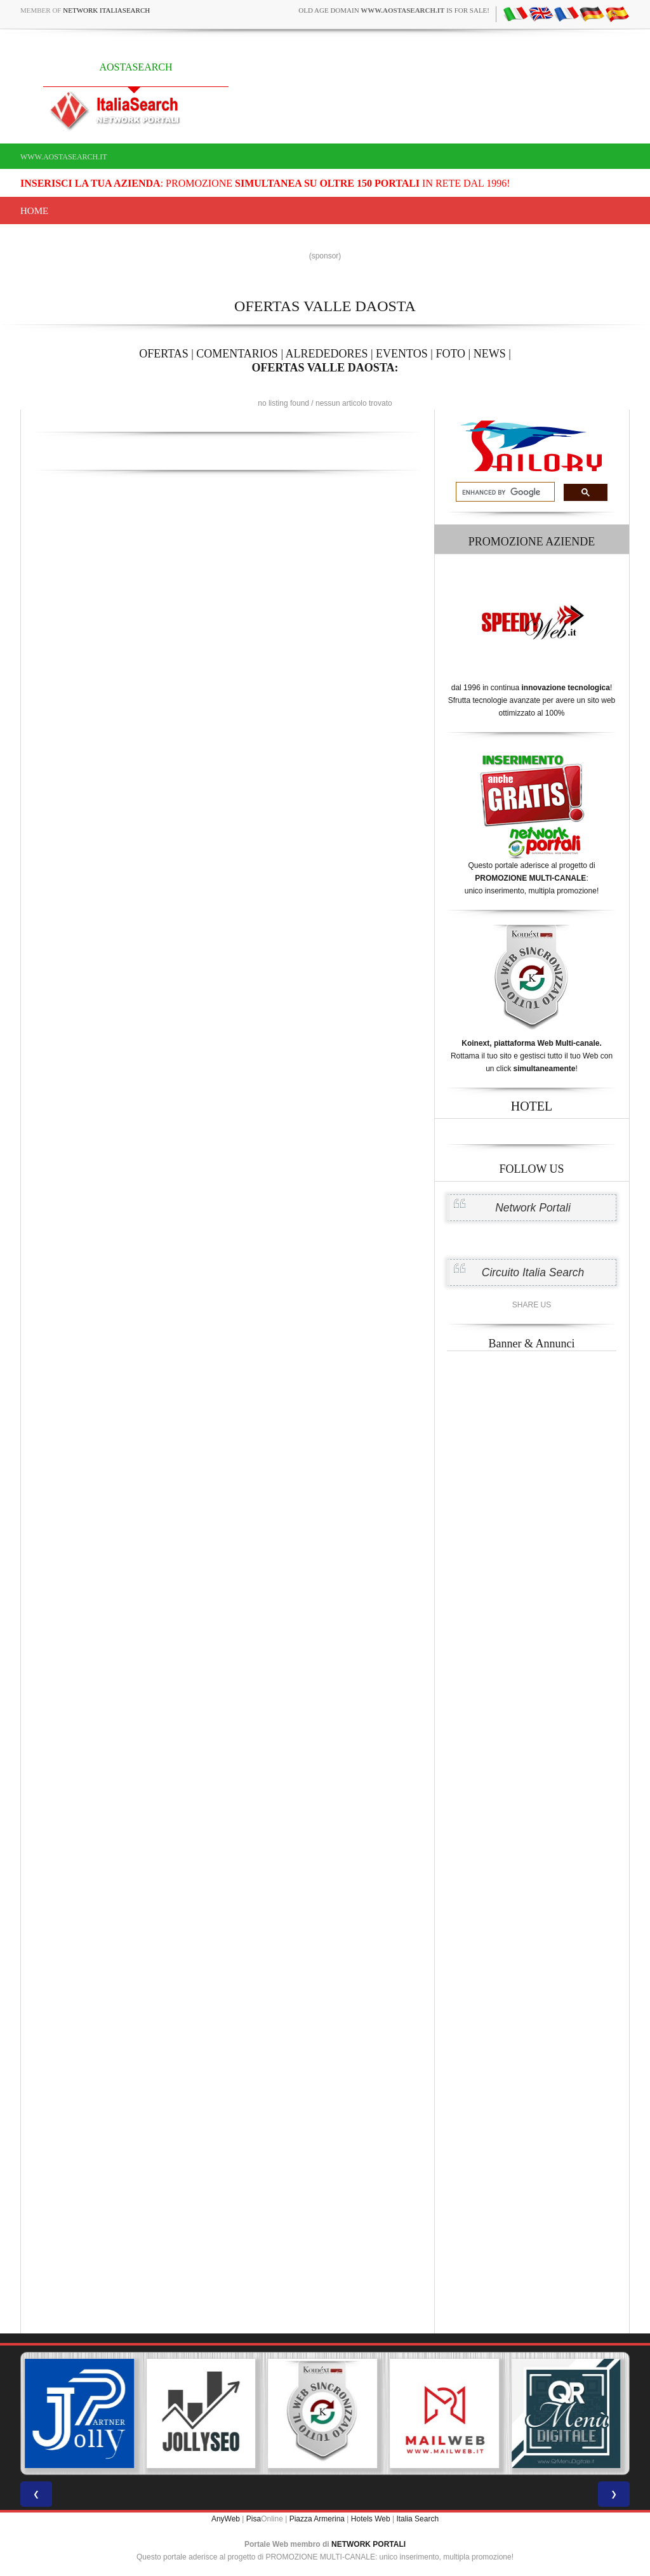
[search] (504, 492)
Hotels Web (370, 2518)
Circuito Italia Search (533, 1272)
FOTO (450, 353)
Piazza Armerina (317, 2518)
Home (34, 211)
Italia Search (417, 2518)
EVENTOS (402, 353)
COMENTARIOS (237, 353)
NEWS (490, 353)
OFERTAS (164, 353)
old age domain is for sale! (393, 10)
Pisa (253, 2518)
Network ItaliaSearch (106, 10)
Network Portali (533, 1207)
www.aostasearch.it (63, 156)
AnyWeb (225, 2518)
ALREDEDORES (327, 353)
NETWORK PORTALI (368, 2544)
